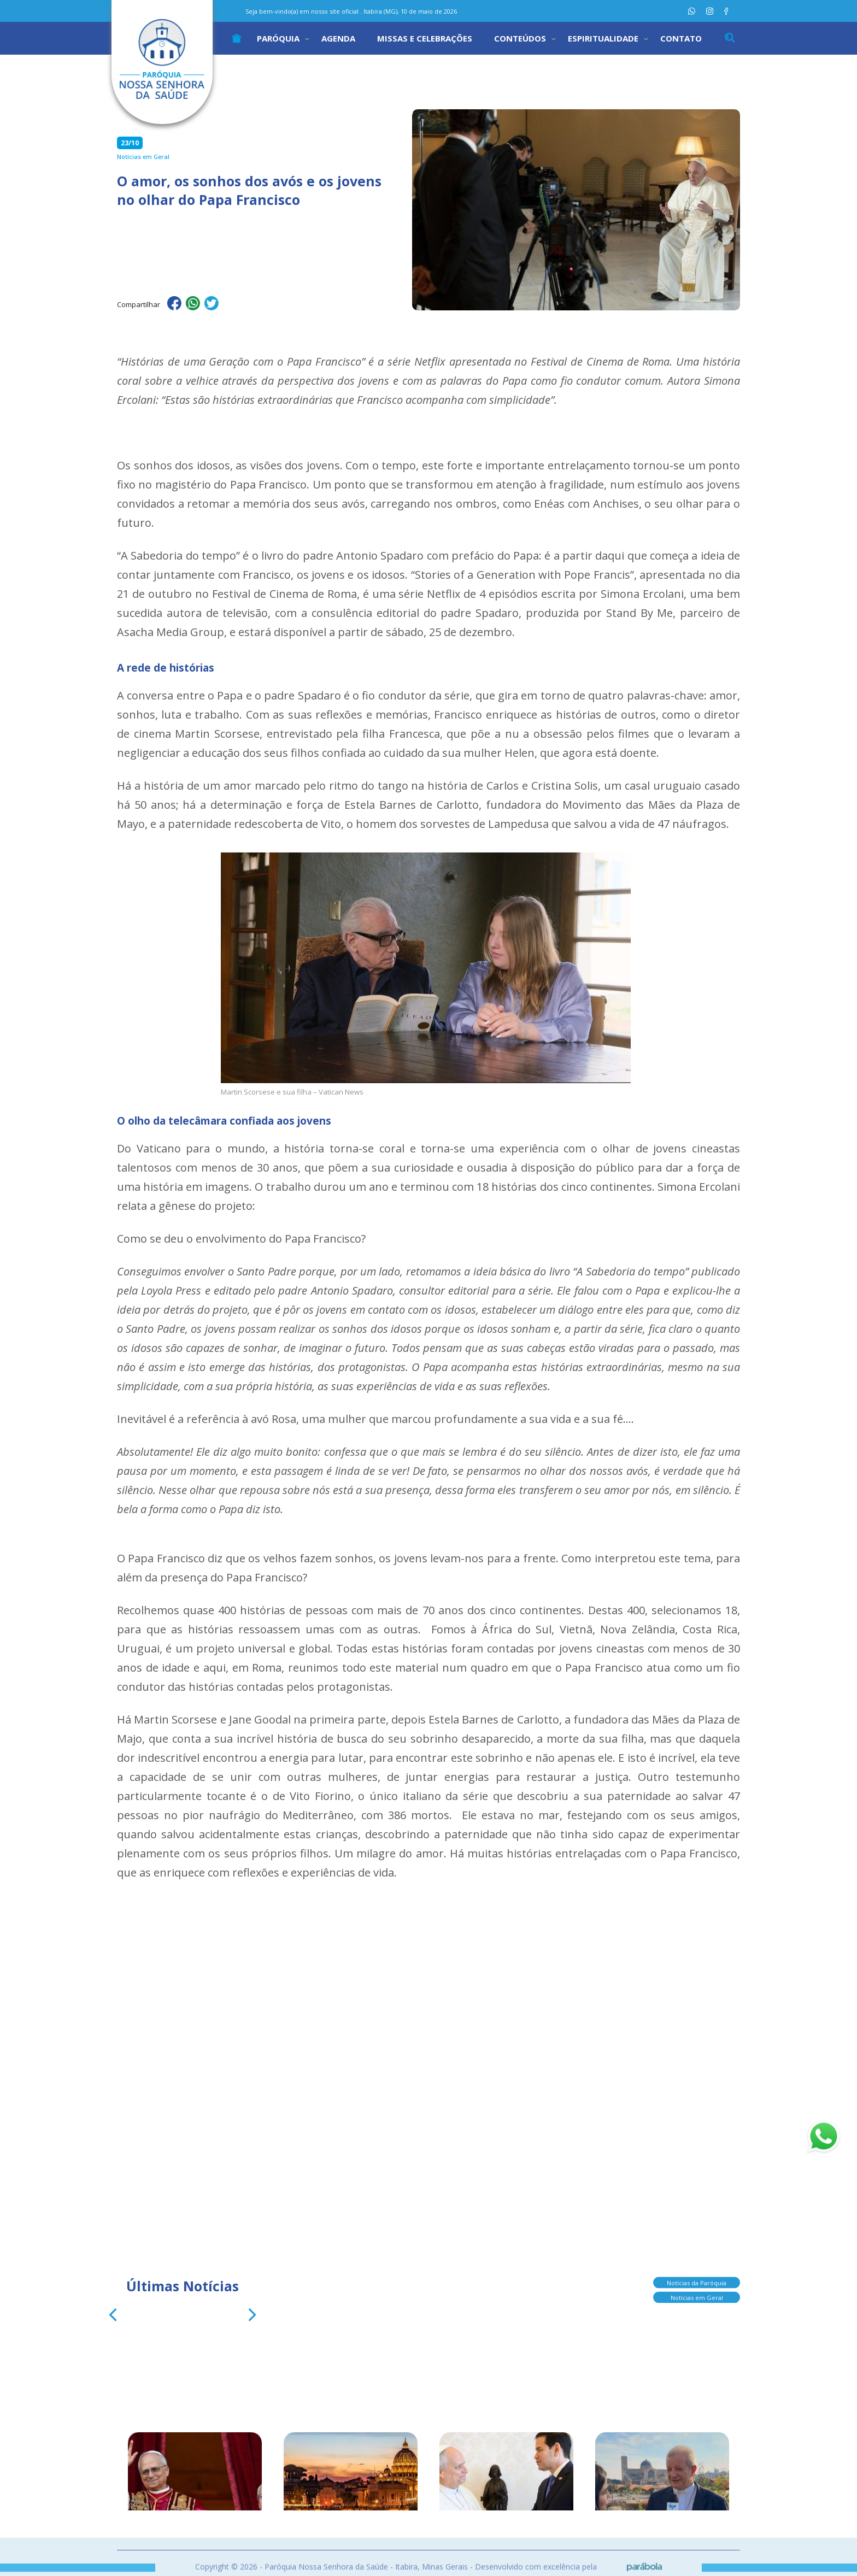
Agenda (338, 38)
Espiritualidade (603, 38)
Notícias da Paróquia (696, 2282)
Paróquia (278, 38)
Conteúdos (520, 38)
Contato (681, 38)
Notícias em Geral (697, 2297)
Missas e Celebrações (424, 38)
